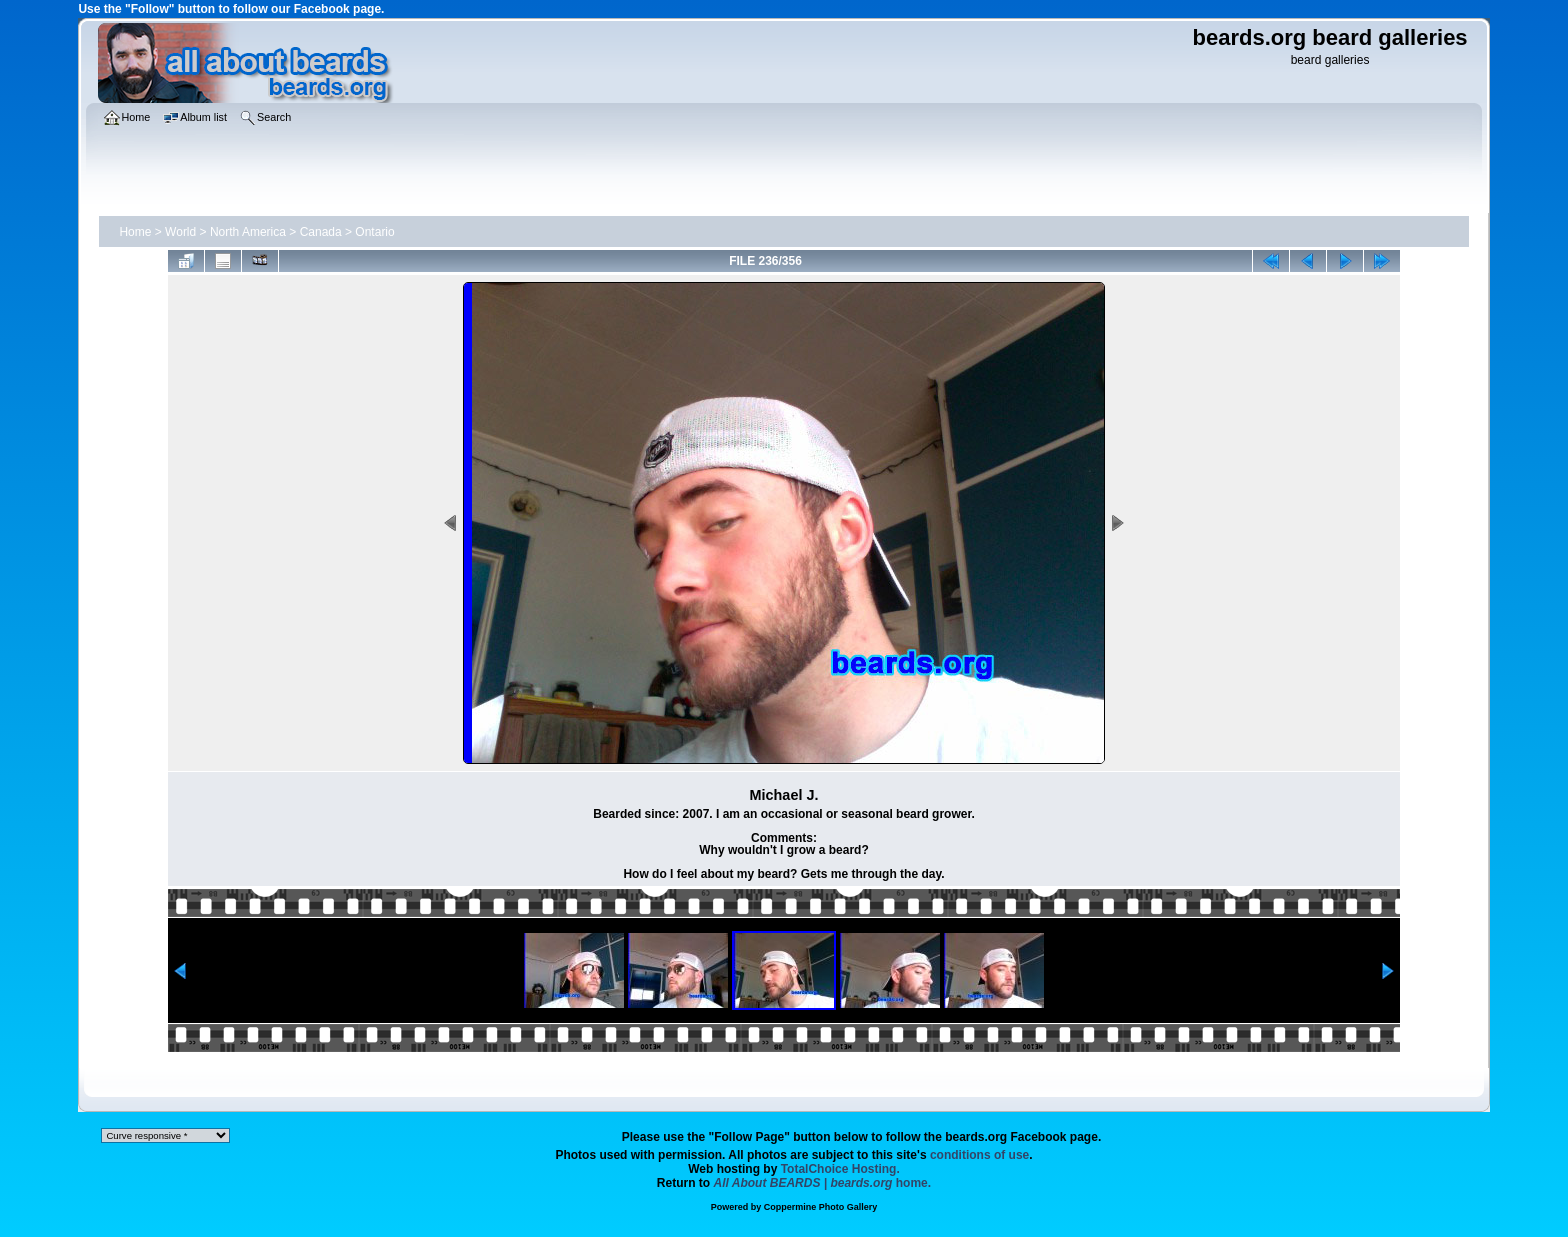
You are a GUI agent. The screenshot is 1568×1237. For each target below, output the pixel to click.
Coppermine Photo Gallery (821, 1207)
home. (823, 1183)
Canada (321, 232)
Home (135, 232)
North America (248, 232)
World (180, 232)
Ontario (374, 232)
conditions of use (979, 1155)
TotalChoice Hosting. (840, 1169)
